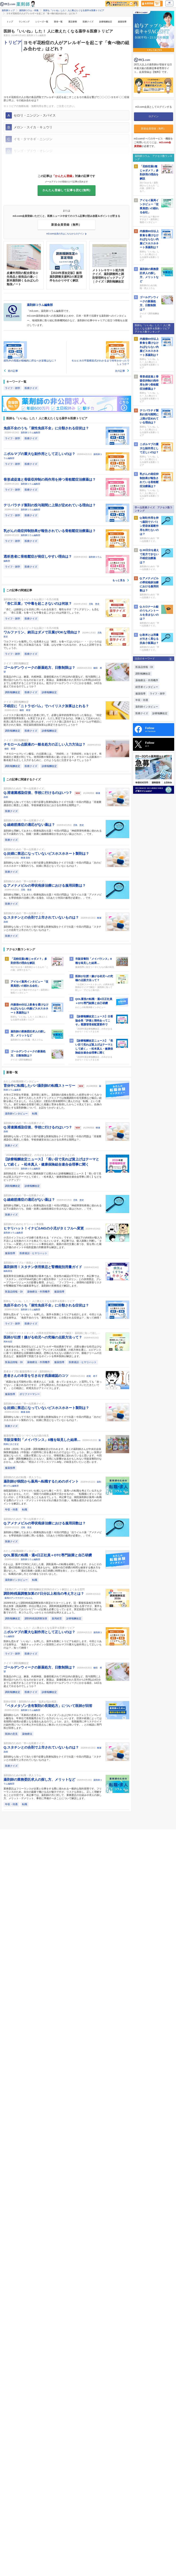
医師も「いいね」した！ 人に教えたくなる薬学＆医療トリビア (73, 10)
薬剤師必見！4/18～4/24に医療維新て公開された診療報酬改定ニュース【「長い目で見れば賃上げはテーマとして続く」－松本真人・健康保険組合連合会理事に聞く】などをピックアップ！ (53, 1176)
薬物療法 (27, 1733)
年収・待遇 (11, 1509)
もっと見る (120, 580)
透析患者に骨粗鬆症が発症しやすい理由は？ (38, 556)
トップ (9, 21)
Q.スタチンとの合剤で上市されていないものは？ (42, 917)
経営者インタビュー (146, 686)
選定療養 (72, 21)
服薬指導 (122, 21)
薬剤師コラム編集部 (30, 432)
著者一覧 (58, 21)
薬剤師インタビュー (16, 1113)
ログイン (169, 3)
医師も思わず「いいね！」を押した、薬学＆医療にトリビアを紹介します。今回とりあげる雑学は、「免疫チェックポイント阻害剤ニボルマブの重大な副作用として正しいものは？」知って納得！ (53, 1644)
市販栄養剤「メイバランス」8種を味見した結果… (43, 1440)
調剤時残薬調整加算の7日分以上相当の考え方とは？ (44, 1593)
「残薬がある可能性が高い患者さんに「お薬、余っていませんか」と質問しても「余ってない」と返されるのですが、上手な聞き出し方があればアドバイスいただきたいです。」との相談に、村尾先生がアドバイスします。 (53, 1385)
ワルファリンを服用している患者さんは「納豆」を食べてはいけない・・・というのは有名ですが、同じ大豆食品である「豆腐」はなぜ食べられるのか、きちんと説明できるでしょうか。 (53, 644)
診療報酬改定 (105, 21)
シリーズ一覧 (41, 21)
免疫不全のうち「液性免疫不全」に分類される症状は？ (46, 428)
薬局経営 (57, 1618)
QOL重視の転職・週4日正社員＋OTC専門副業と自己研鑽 (48, 1555)
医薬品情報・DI (14, 1291)
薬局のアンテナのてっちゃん (18, 1598)
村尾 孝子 (92, 1376)
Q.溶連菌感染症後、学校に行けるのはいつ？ (38, 793)
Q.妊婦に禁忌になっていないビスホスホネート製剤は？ (46, 853)
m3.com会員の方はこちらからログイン (66, 233)
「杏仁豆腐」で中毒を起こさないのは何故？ (38, 603)
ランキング (24, 21)
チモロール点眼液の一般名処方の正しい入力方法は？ (45, 744)
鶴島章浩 (8, 1271)
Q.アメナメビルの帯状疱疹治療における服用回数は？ (45, 885)
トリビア (13, 42)
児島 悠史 (94, 604)
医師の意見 (11, 1733)
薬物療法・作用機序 (38, 1291)
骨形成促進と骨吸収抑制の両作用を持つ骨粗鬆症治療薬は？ (50, 479)
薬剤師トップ (8, 10)
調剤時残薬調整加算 (36, 1618)
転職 (34, 1113)
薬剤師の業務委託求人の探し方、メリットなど (40, 1779)
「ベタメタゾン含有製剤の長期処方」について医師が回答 (48, 1706)
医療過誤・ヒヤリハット (33, 1253)
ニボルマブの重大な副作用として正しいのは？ (40, 454)
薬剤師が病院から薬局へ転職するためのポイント (42, 1481)
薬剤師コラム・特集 (29, 10)
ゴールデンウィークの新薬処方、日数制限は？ (40, 667)
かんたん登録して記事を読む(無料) (67, 190)
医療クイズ (88, 21)
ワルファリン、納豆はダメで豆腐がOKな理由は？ (42, 632)
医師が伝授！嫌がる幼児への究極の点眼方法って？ (43, 1337)
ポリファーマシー (30, 1394)
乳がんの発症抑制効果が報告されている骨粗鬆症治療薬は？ (50, 531)
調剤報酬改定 (12, 692)
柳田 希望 (25, 710)
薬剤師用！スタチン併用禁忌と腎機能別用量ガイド (43, 1267)
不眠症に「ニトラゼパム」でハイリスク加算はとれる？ (46, 706)
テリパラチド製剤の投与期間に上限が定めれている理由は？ (50, 505)
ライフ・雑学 (12, 388)
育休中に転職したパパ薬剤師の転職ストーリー (40, 1086)
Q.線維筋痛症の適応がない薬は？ (30, 825)
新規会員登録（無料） (66, 224)
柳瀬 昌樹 (25, 858)
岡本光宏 (8, 1341)
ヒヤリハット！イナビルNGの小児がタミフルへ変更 (44, 1228)
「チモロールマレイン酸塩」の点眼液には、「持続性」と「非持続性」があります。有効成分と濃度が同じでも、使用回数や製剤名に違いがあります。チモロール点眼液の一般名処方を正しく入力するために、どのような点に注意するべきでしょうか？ (53, 757)
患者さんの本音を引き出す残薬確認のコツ (36, 1376)
